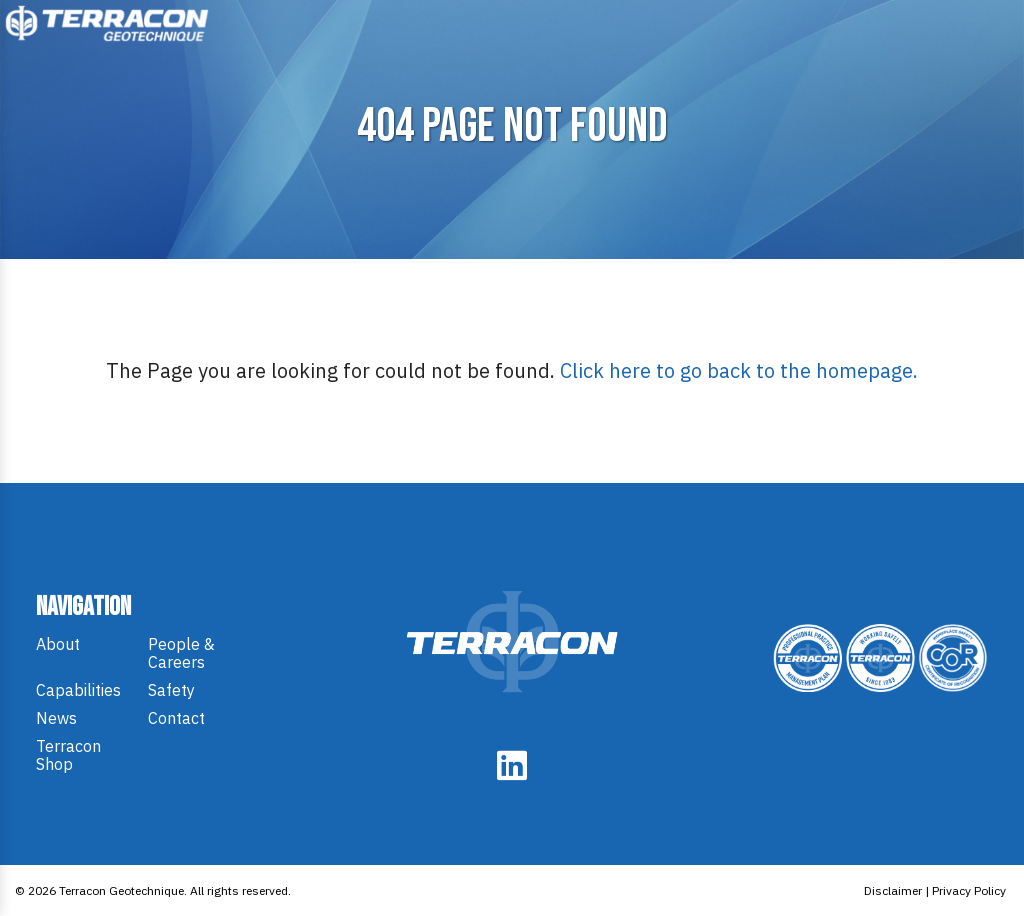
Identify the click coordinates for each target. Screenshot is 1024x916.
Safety (171, 690)
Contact (176, 718)
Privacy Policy (969, 890)
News (56, 718)
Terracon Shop (68, 755)
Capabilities (78, 690)
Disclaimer (893, 890)
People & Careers (181, 653)
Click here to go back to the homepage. (739, 370)
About (58, 644)
